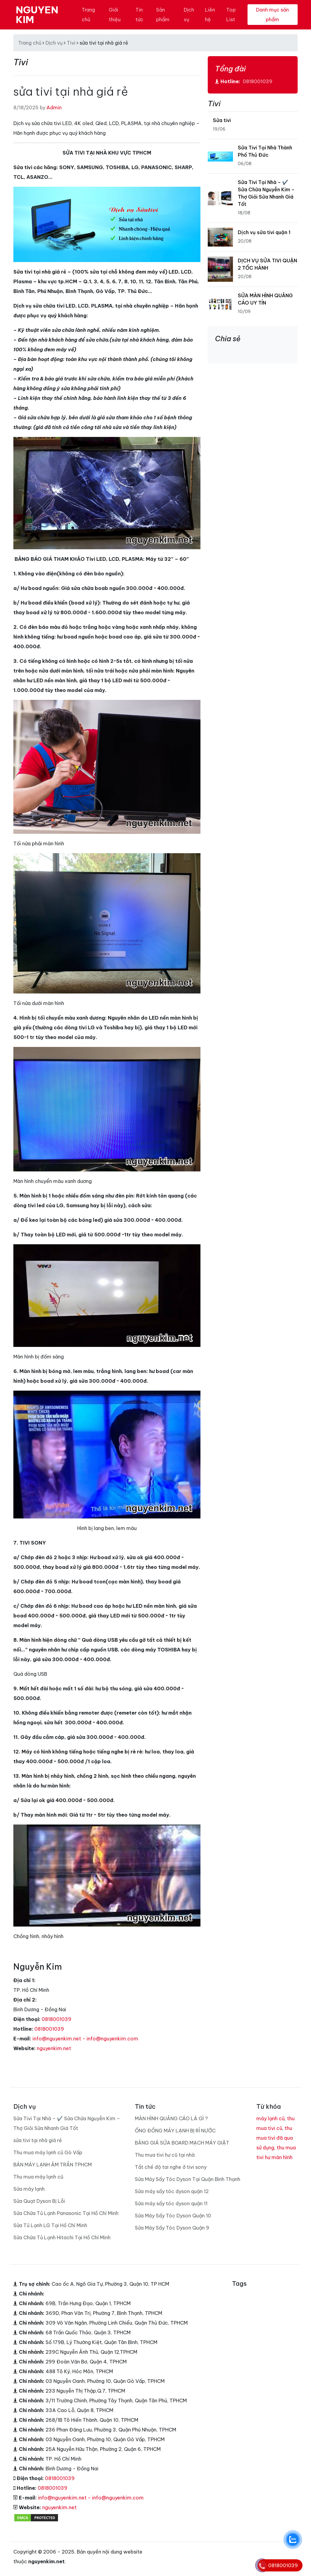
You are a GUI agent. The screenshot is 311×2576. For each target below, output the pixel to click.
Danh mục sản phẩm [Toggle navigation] (272, 14)
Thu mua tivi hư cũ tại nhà (165, 2155)
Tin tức (139, 14)
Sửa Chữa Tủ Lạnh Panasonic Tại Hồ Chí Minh (65, 2213)
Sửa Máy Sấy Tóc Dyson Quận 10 (173, 2216)
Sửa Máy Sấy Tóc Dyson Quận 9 (172, 2228)
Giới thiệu (115, 14)
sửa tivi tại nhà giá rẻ (37, 2140)
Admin (54, 107)
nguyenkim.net (54, 2048)
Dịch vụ (189, 14)
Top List (231, 14)
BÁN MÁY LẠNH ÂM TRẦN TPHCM (52, 2165)
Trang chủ (88, 14)
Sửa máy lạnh (29, 2189)
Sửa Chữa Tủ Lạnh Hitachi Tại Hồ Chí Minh (62, 2237)
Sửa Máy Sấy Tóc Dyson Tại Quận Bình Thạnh (187, 2179)
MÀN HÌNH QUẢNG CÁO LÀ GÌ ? (171, 2118)
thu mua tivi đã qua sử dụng (274, 2138)
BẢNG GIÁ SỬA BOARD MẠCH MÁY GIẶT (182, 2143)
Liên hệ (210, 14)
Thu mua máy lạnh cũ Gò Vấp (47, 2152)
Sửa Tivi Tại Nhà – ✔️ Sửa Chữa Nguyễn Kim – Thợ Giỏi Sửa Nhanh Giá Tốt (66, 2123)
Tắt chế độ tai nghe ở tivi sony (171, 2167)
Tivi (71, 43)
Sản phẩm (162, 14)
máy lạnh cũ (270, 2118)
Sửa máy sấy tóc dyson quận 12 (172, 2191)
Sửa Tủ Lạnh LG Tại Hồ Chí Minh (50, 2225)
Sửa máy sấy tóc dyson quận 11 (171, 2203)
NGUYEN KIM (37, 15)
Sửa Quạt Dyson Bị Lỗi (39, 2201)
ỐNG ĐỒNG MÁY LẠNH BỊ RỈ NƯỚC (175, 2131)
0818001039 (56, 2019)
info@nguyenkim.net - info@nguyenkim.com (85, 2039)
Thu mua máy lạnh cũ (38, 2177)
